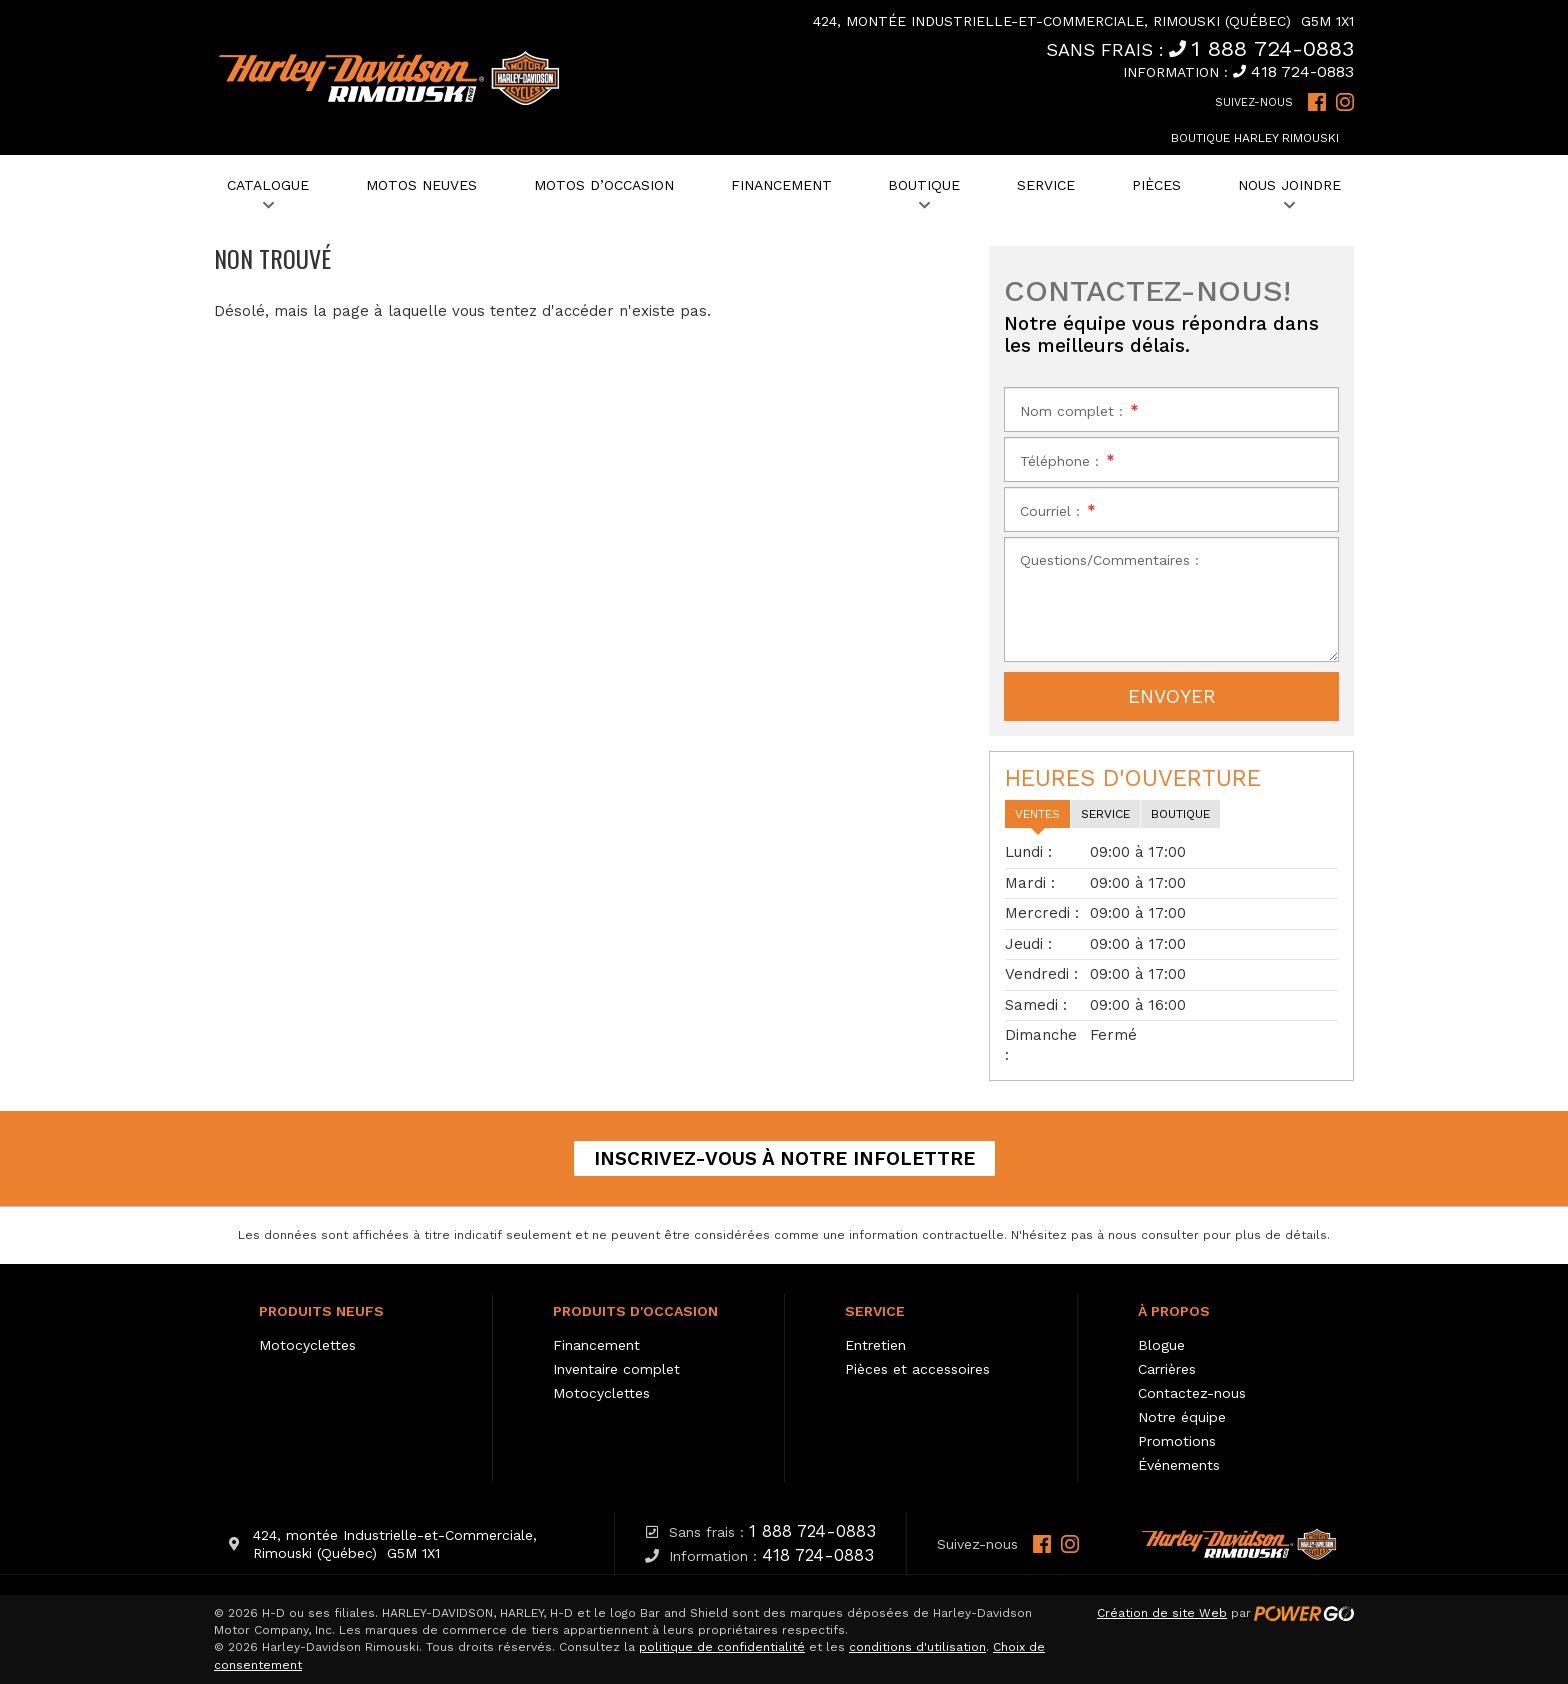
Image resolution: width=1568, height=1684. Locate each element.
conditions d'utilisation (917, 1647)
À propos (1174, 1311)
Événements (1179, 1465)
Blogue (1161, 1345)
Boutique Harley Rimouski (1255, 138)
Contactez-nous (1192, 1393)
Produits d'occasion (635, 1311)
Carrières (1167, 1369)
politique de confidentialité (722, 1647)
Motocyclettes (307, 1345)
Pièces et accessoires (917, 1369)
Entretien (875, 1345)
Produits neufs (321, 1311)
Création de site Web (1162, 1613)
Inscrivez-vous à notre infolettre (784, 1158)
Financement (596, 1345)
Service (875, 1311)
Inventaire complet (616, 1369)
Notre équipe (1182, 1417)
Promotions (1177, 1441)
